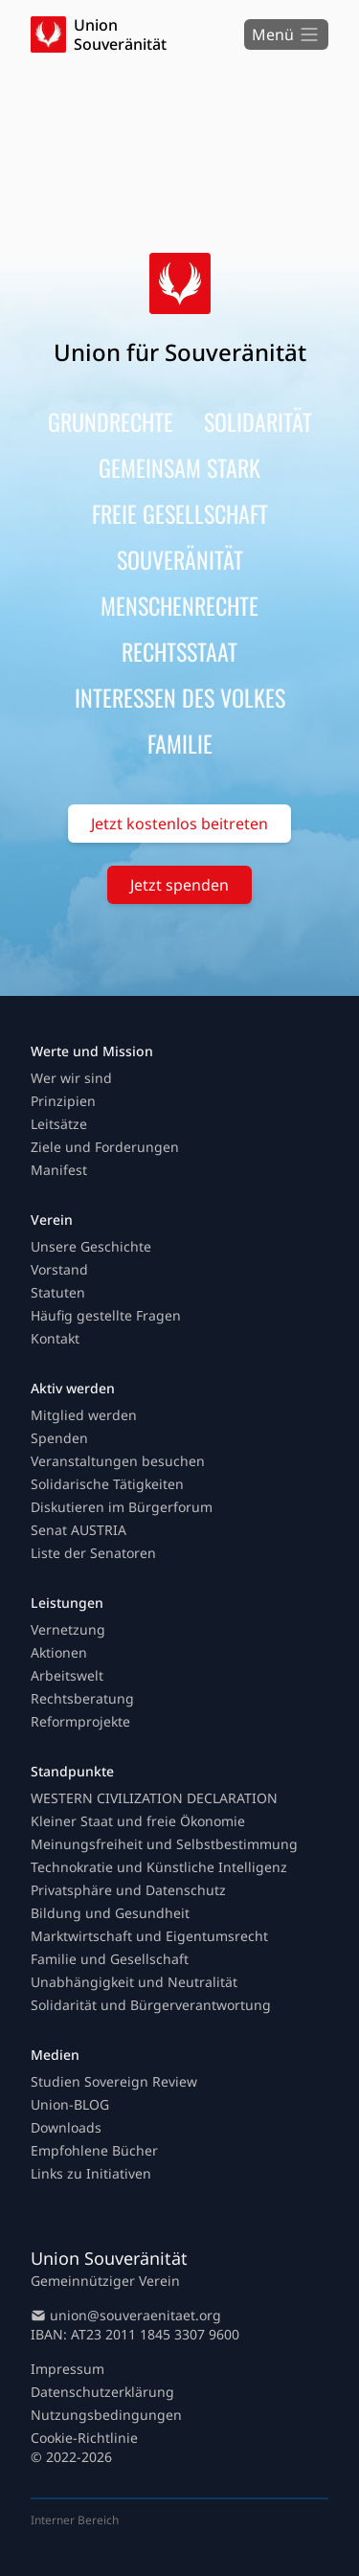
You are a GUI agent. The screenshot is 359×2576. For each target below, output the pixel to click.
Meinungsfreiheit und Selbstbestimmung (164, 1844)
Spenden (59, 1438)
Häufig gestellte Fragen (106, 1315)
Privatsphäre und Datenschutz (128, 1890)
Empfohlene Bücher (94, 2150)
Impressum (67, 2369)
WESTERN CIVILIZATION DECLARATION (154, 1798)
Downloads (66, 2127)
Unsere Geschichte (91, 1246)
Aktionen (59, 1652)
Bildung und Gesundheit (110, 1913)
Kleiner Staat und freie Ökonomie (138, 1821)
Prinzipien (63, 1101)
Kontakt (55, 1338)
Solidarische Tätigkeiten (107, 1484)
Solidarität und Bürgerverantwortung (151, 2005)
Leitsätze (59, 1124)
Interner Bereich (75, 2520)
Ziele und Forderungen (105, 1147)
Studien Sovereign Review (114, 2081)
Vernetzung (68, 1629)
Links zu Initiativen (91, 2173)
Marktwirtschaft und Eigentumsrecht (149, 1936)
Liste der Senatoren (93, 1553)
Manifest (59, 1170)
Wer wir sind (71, 1078)
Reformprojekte (80, 1721)
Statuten (58, 1292)
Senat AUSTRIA (78, 1530)
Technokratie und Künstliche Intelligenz (159, 1867)
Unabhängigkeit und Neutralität (134, 1982)
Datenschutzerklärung (102, 2392)
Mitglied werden (84, 1415)
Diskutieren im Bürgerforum (122, 1507)
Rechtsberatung (82, 1698)
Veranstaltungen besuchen (118, 1461)
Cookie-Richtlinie (84, 2438)
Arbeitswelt (67, 1675)
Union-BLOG (70, 2104)
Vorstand (59, 1269)
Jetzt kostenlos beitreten (179, 823)
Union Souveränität (120, 34)
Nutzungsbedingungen (106, 2415)
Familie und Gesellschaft (110, 1959)
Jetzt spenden (179, 884)
